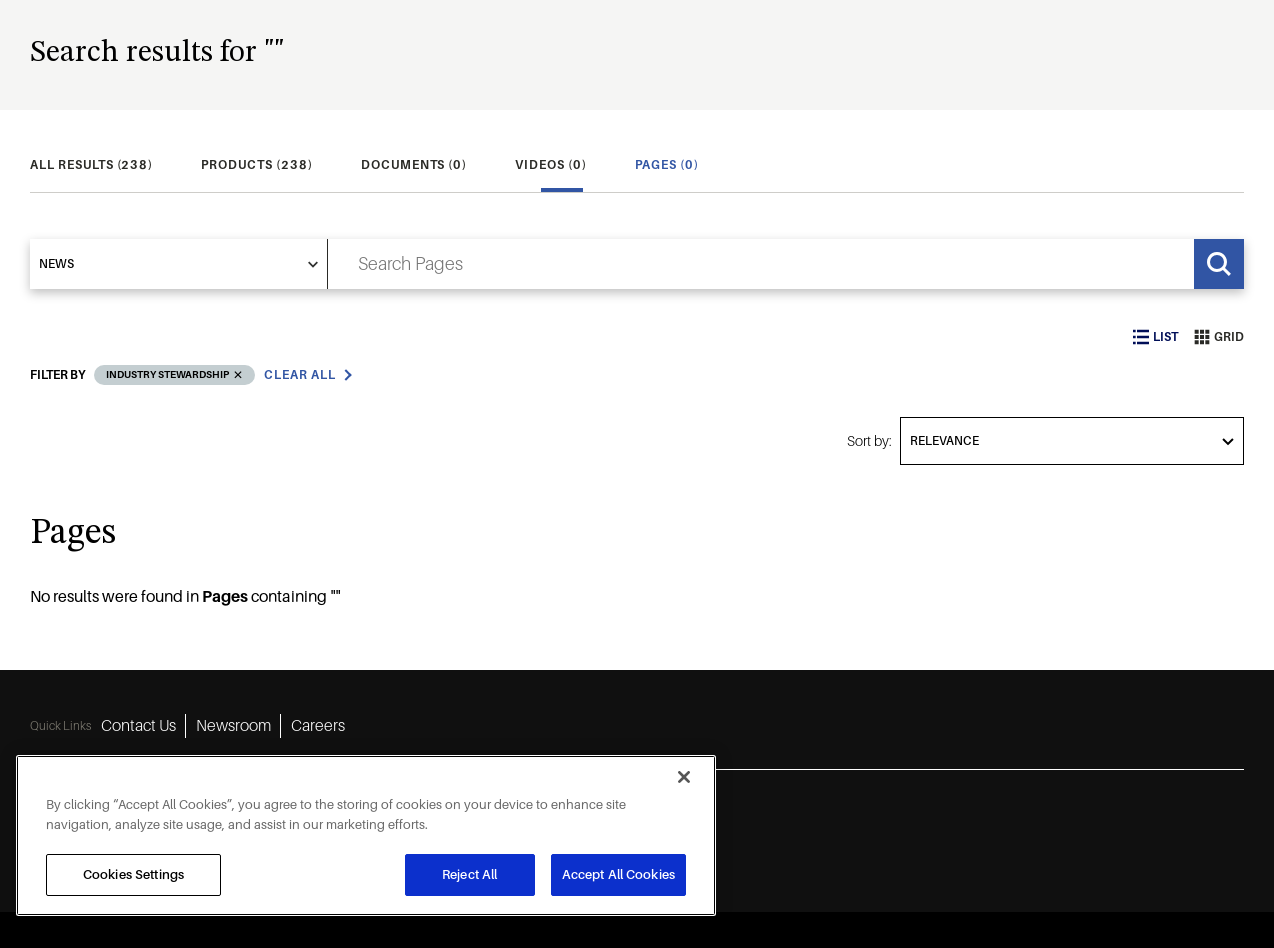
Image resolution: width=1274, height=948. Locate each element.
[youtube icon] (193, 715)
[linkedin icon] (93, 715)
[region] (366, 835)
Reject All (469, 874)
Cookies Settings (133, 874)
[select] (179, 304)
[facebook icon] (43, 715)
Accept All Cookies (618, 874)
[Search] (1219, 304)
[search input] (761, 304)
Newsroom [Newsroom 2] (233, 618)
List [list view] (1155, 377)
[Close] (684, 777)
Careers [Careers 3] (318, 618)
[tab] (72, 165)
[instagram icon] (143, 715)
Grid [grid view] (1219, 377)
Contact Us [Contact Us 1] (138, 618)
